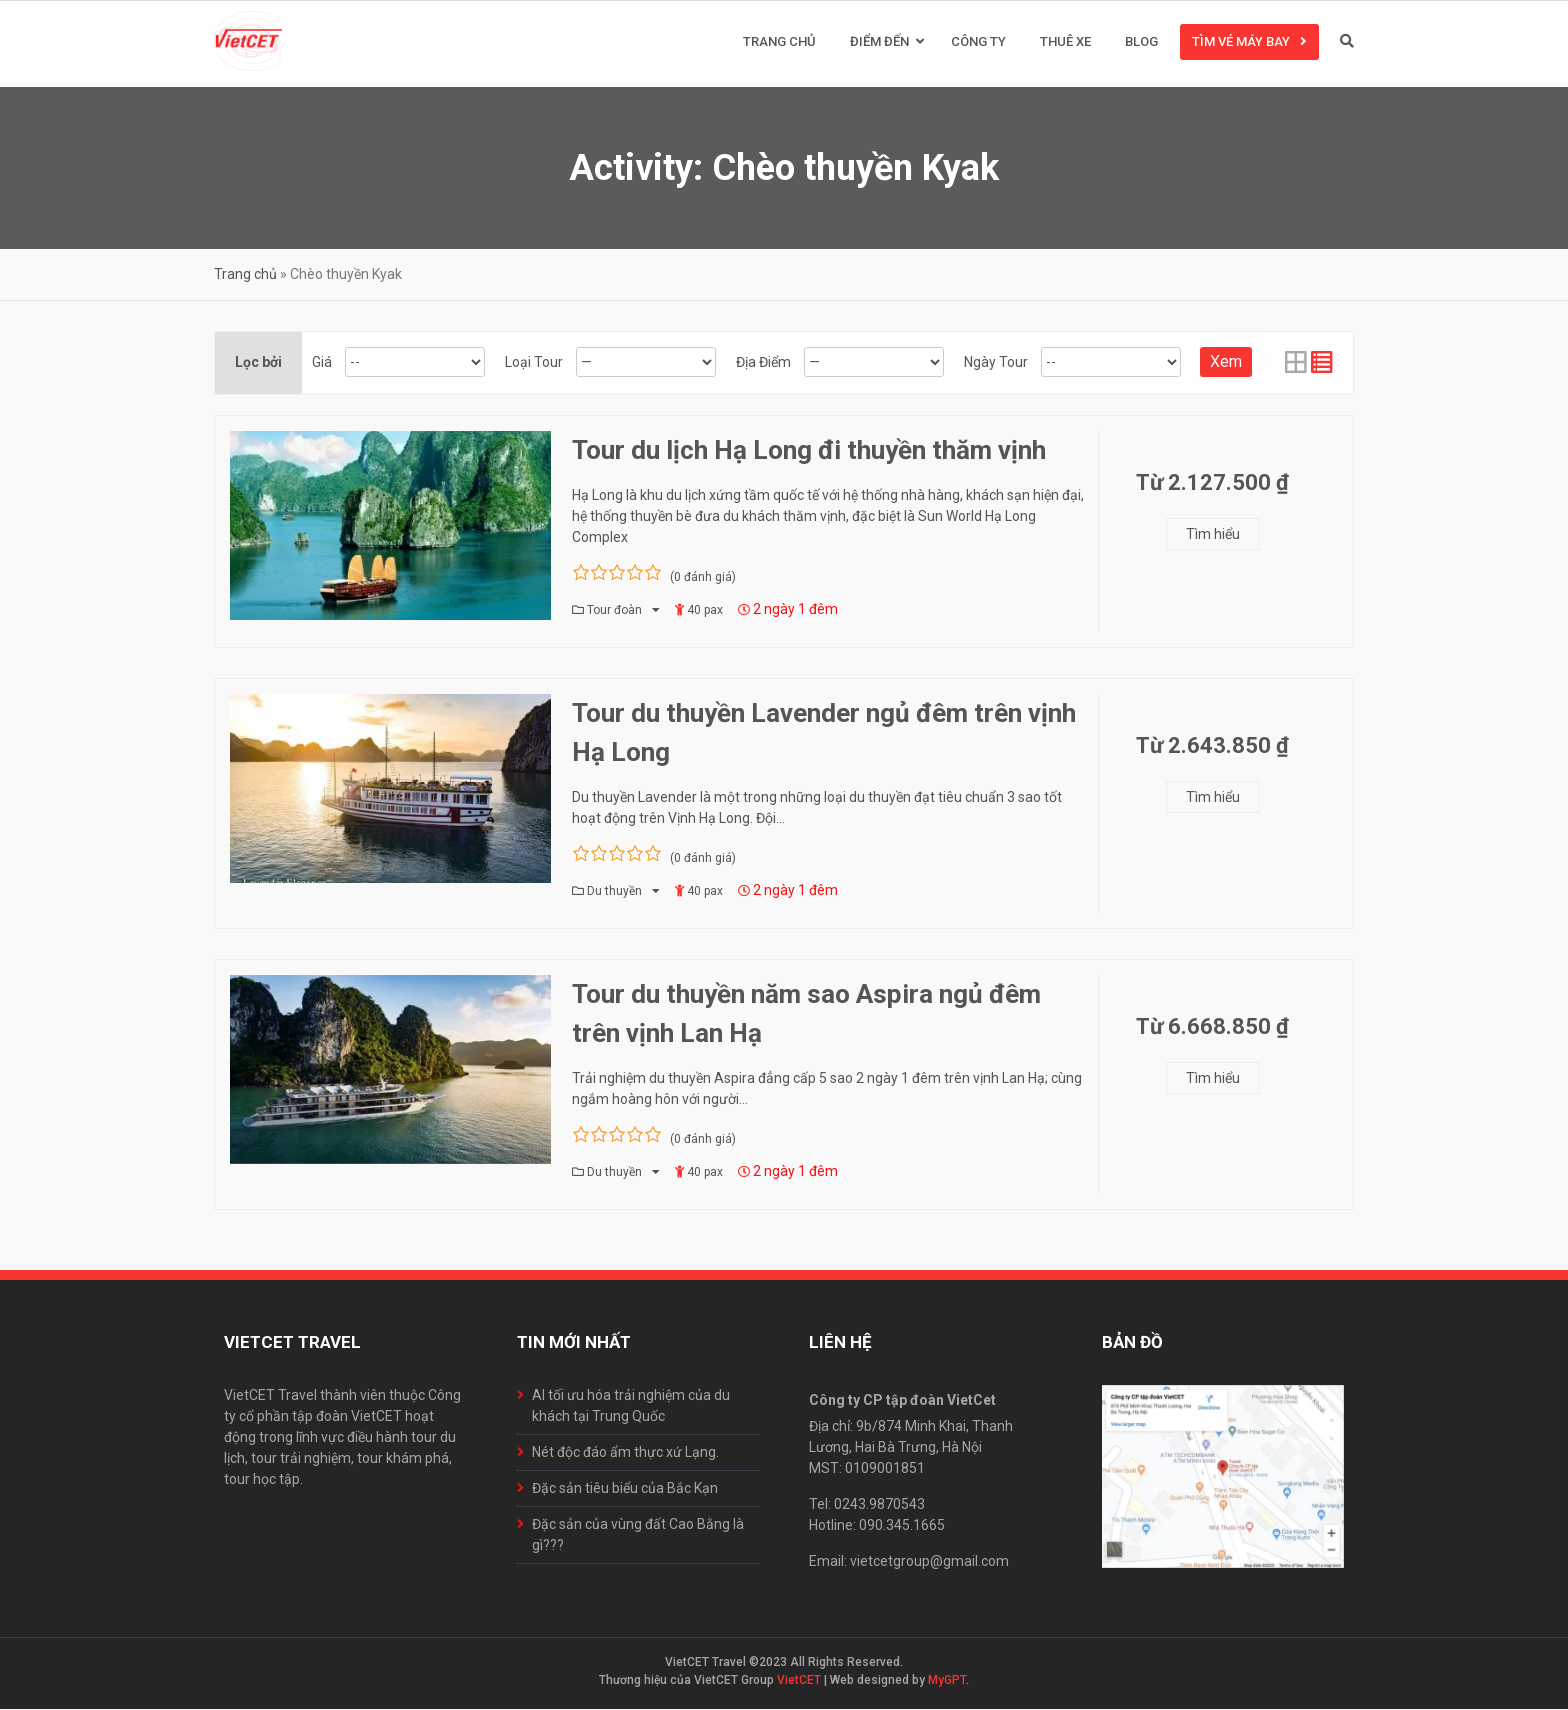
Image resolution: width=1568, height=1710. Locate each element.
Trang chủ (779, 42)
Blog (1141, 42)
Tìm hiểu (1213, 535)
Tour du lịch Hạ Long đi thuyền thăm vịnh (809, 451)
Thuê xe (1065, 42)
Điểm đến (879, 42)
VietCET (799, 1681)
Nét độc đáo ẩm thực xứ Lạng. (625, 1453)
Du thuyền (616, 892)
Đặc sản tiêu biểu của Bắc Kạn (625, 1489)
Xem (1226, 362)
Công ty (978, 42)
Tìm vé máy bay (1241, 42)
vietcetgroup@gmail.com (929, 1562)
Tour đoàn (616, 611)
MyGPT (947, 1681)
